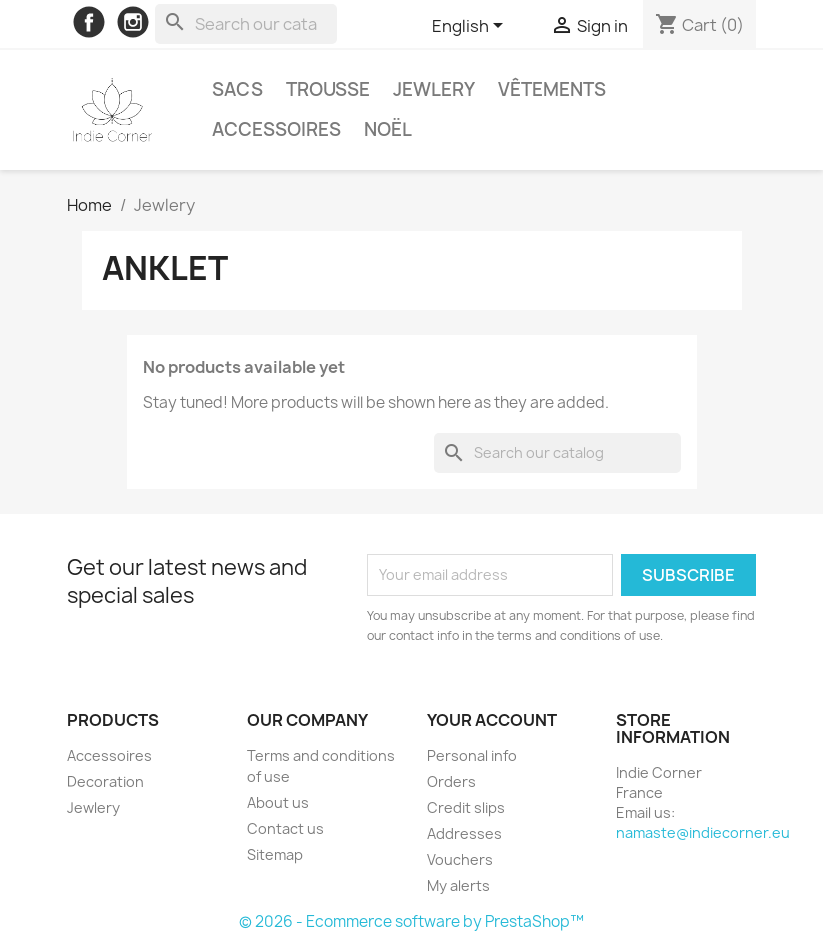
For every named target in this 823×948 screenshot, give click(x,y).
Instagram (133, 22)
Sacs (237, 89)
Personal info (472, 755)
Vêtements (552, 89)
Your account (492, 720)
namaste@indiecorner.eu (703, 832)
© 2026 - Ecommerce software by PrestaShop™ (411, 921)
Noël (388, 129)
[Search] (246, 24)
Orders (451, 781)
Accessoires (276, 129)
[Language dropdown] (471, 27)
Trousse (328, 89)
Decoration (105, 781)
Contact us (285, 828)
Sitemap (275, 854)
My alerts (458, 885)
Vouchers (460, 859)
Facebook (89, 22)
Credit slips (466, 807)
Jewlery (434, 89)
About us (278, 802)
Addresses (464, 833)
